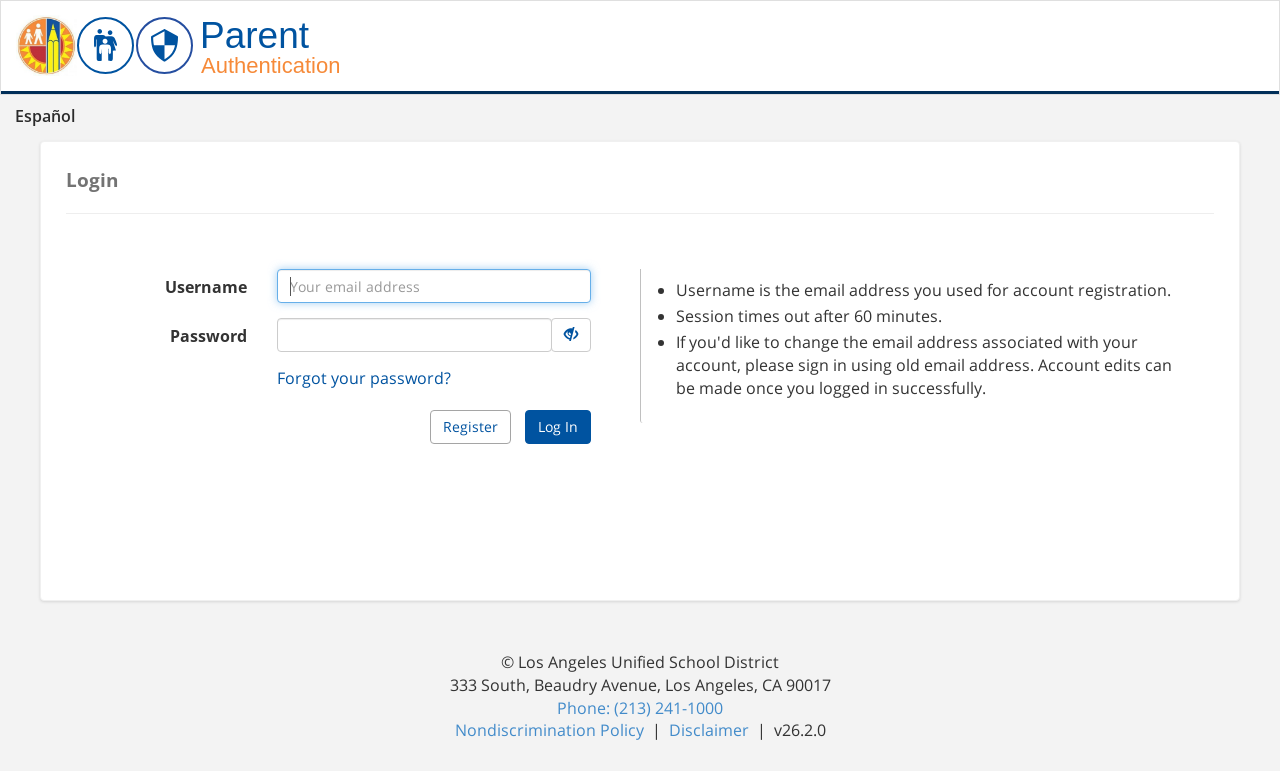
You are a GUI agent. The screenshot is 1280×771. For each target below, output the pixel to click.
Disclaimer (711, 730)
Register (470, 426)
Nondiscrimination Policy (551, 730)
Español (45, 116)
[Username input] (434, 286)
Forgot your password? (364, 378)
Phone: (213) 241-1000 (640, 708)
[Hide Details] (571, 335)
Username (206, 287)
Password (208, 336)
